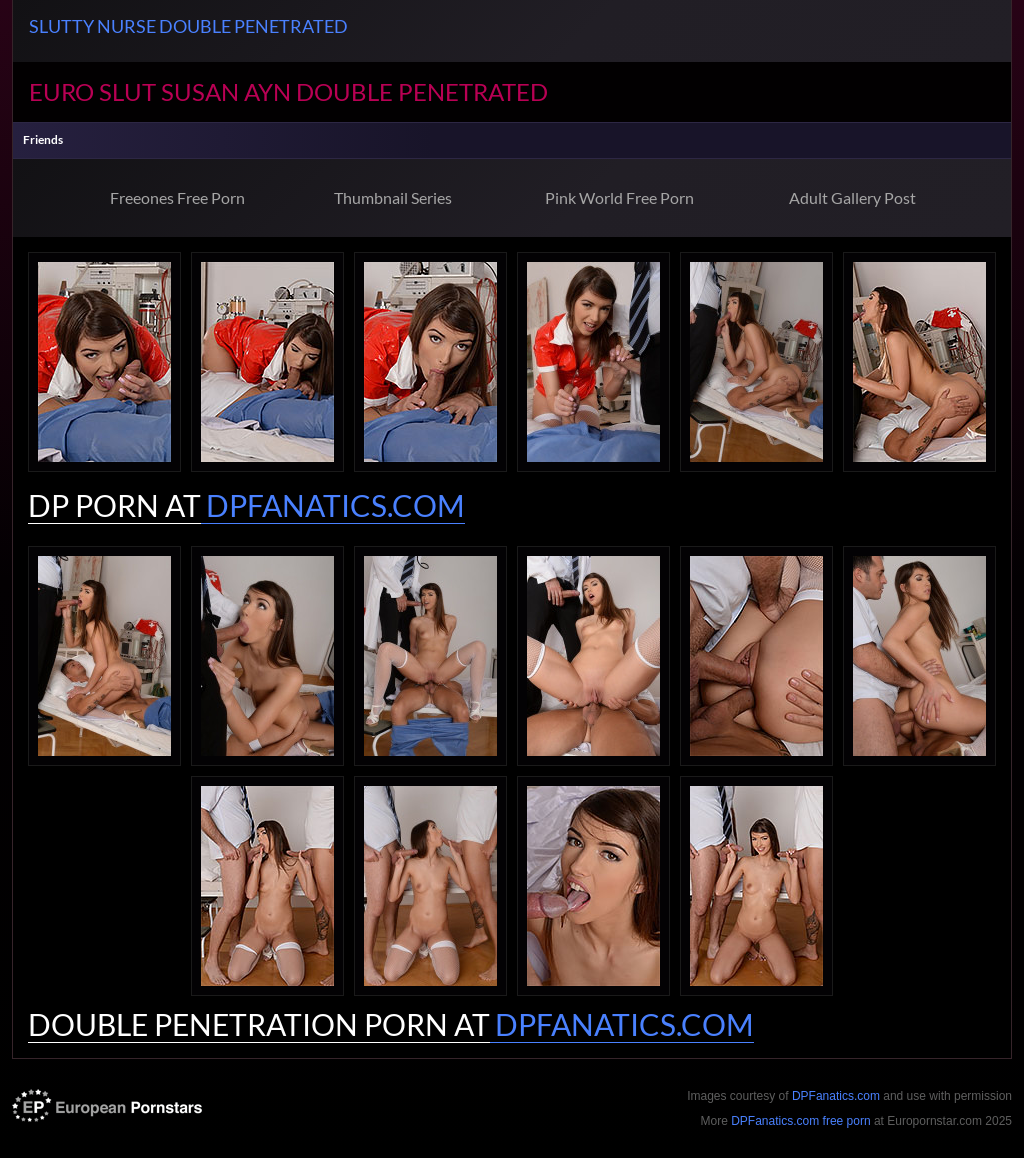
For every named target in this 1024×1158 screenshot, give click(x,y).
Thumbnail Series (393, 198)
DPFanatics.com (836, 1096)
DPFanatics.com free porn (800, 1121)
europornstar (107, 1105)
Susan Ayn (226, 91)
